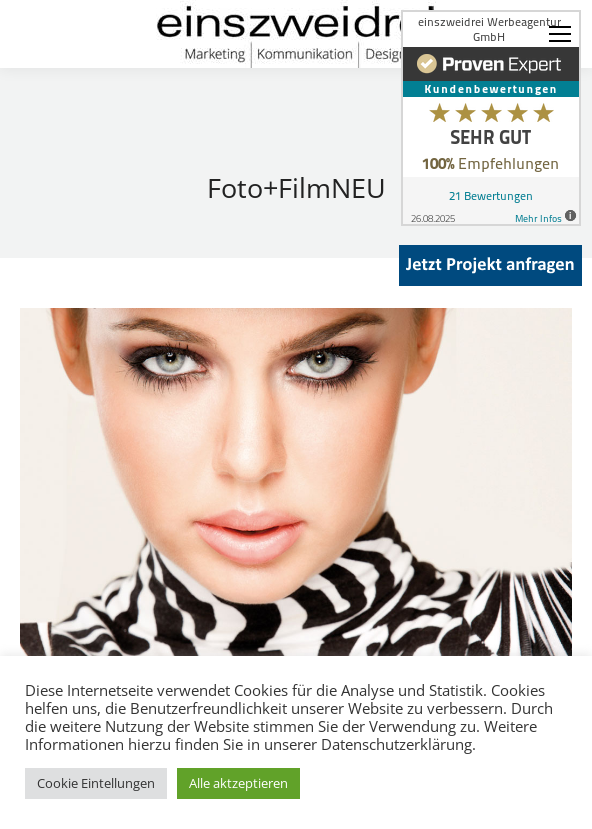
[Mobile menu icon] (560, 34)
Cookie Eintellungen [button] (96, 783)
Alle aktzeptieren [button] (238, 783)
